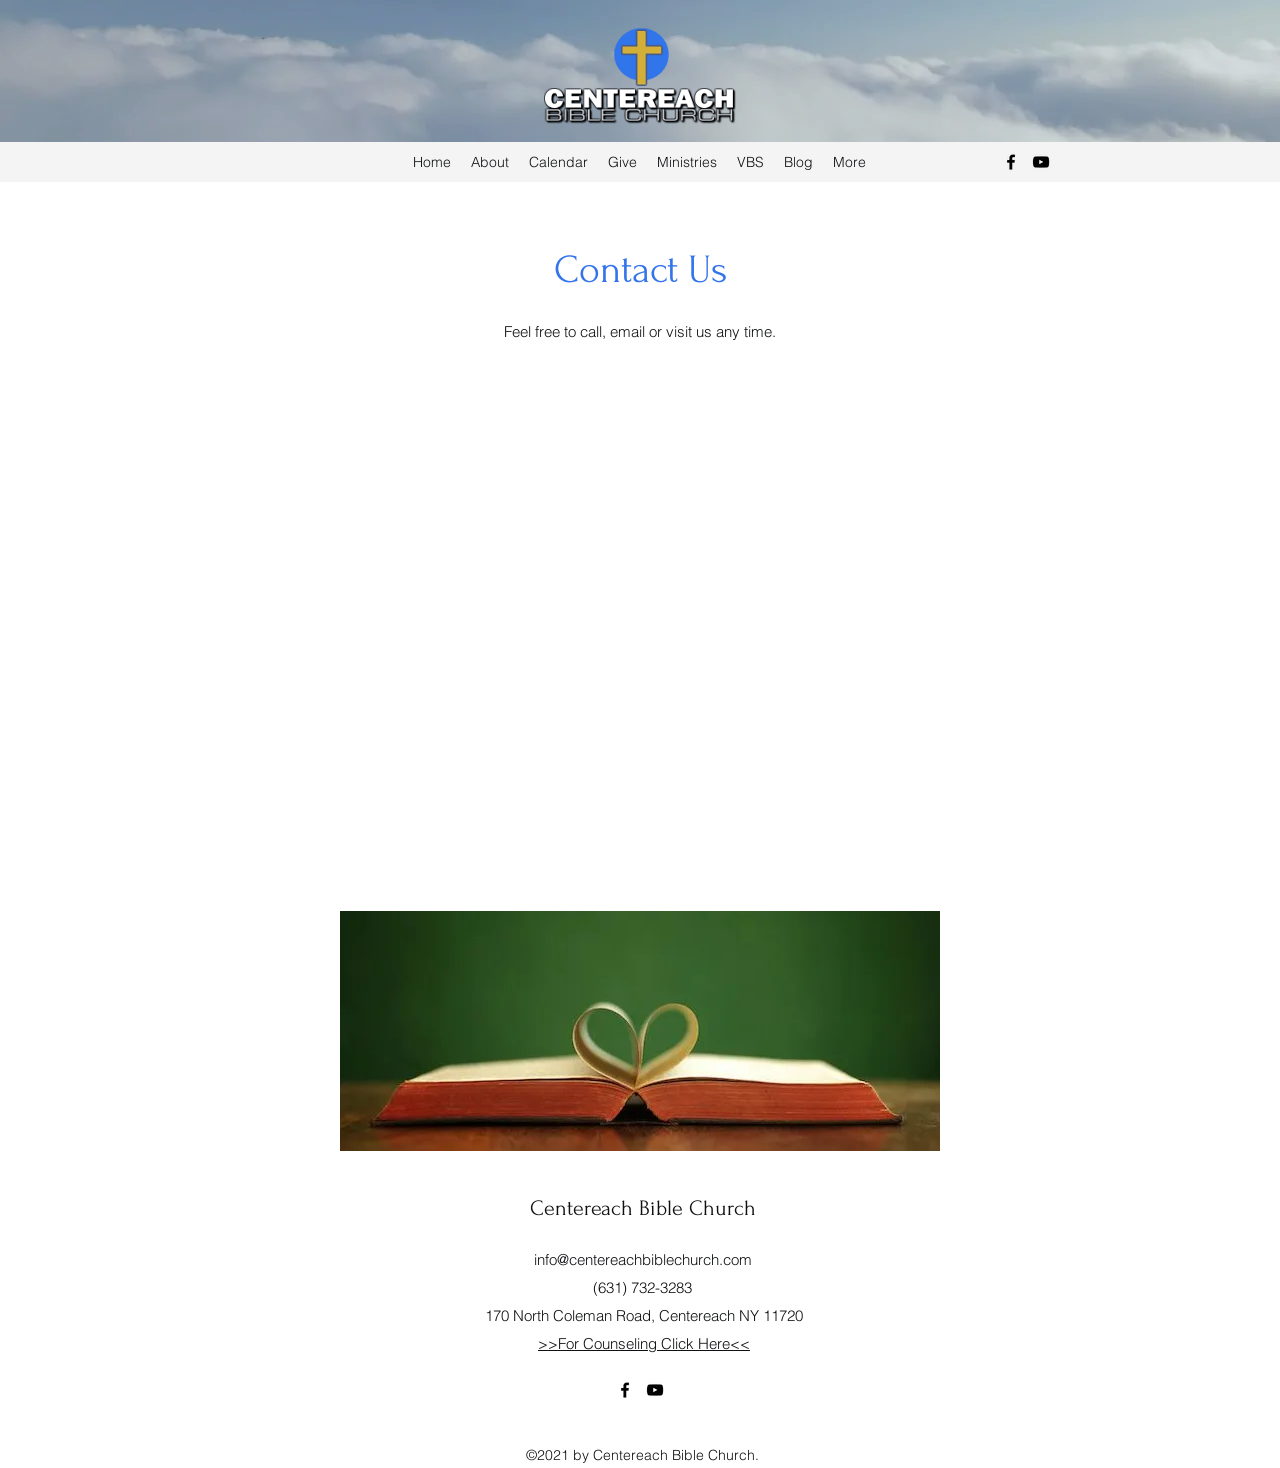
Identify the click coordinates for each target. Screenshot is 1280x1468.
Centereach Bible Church (643, 1208)
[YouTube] (1041, 162)
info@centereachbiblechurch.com (643, 1259)
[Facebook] (1011, 162)
